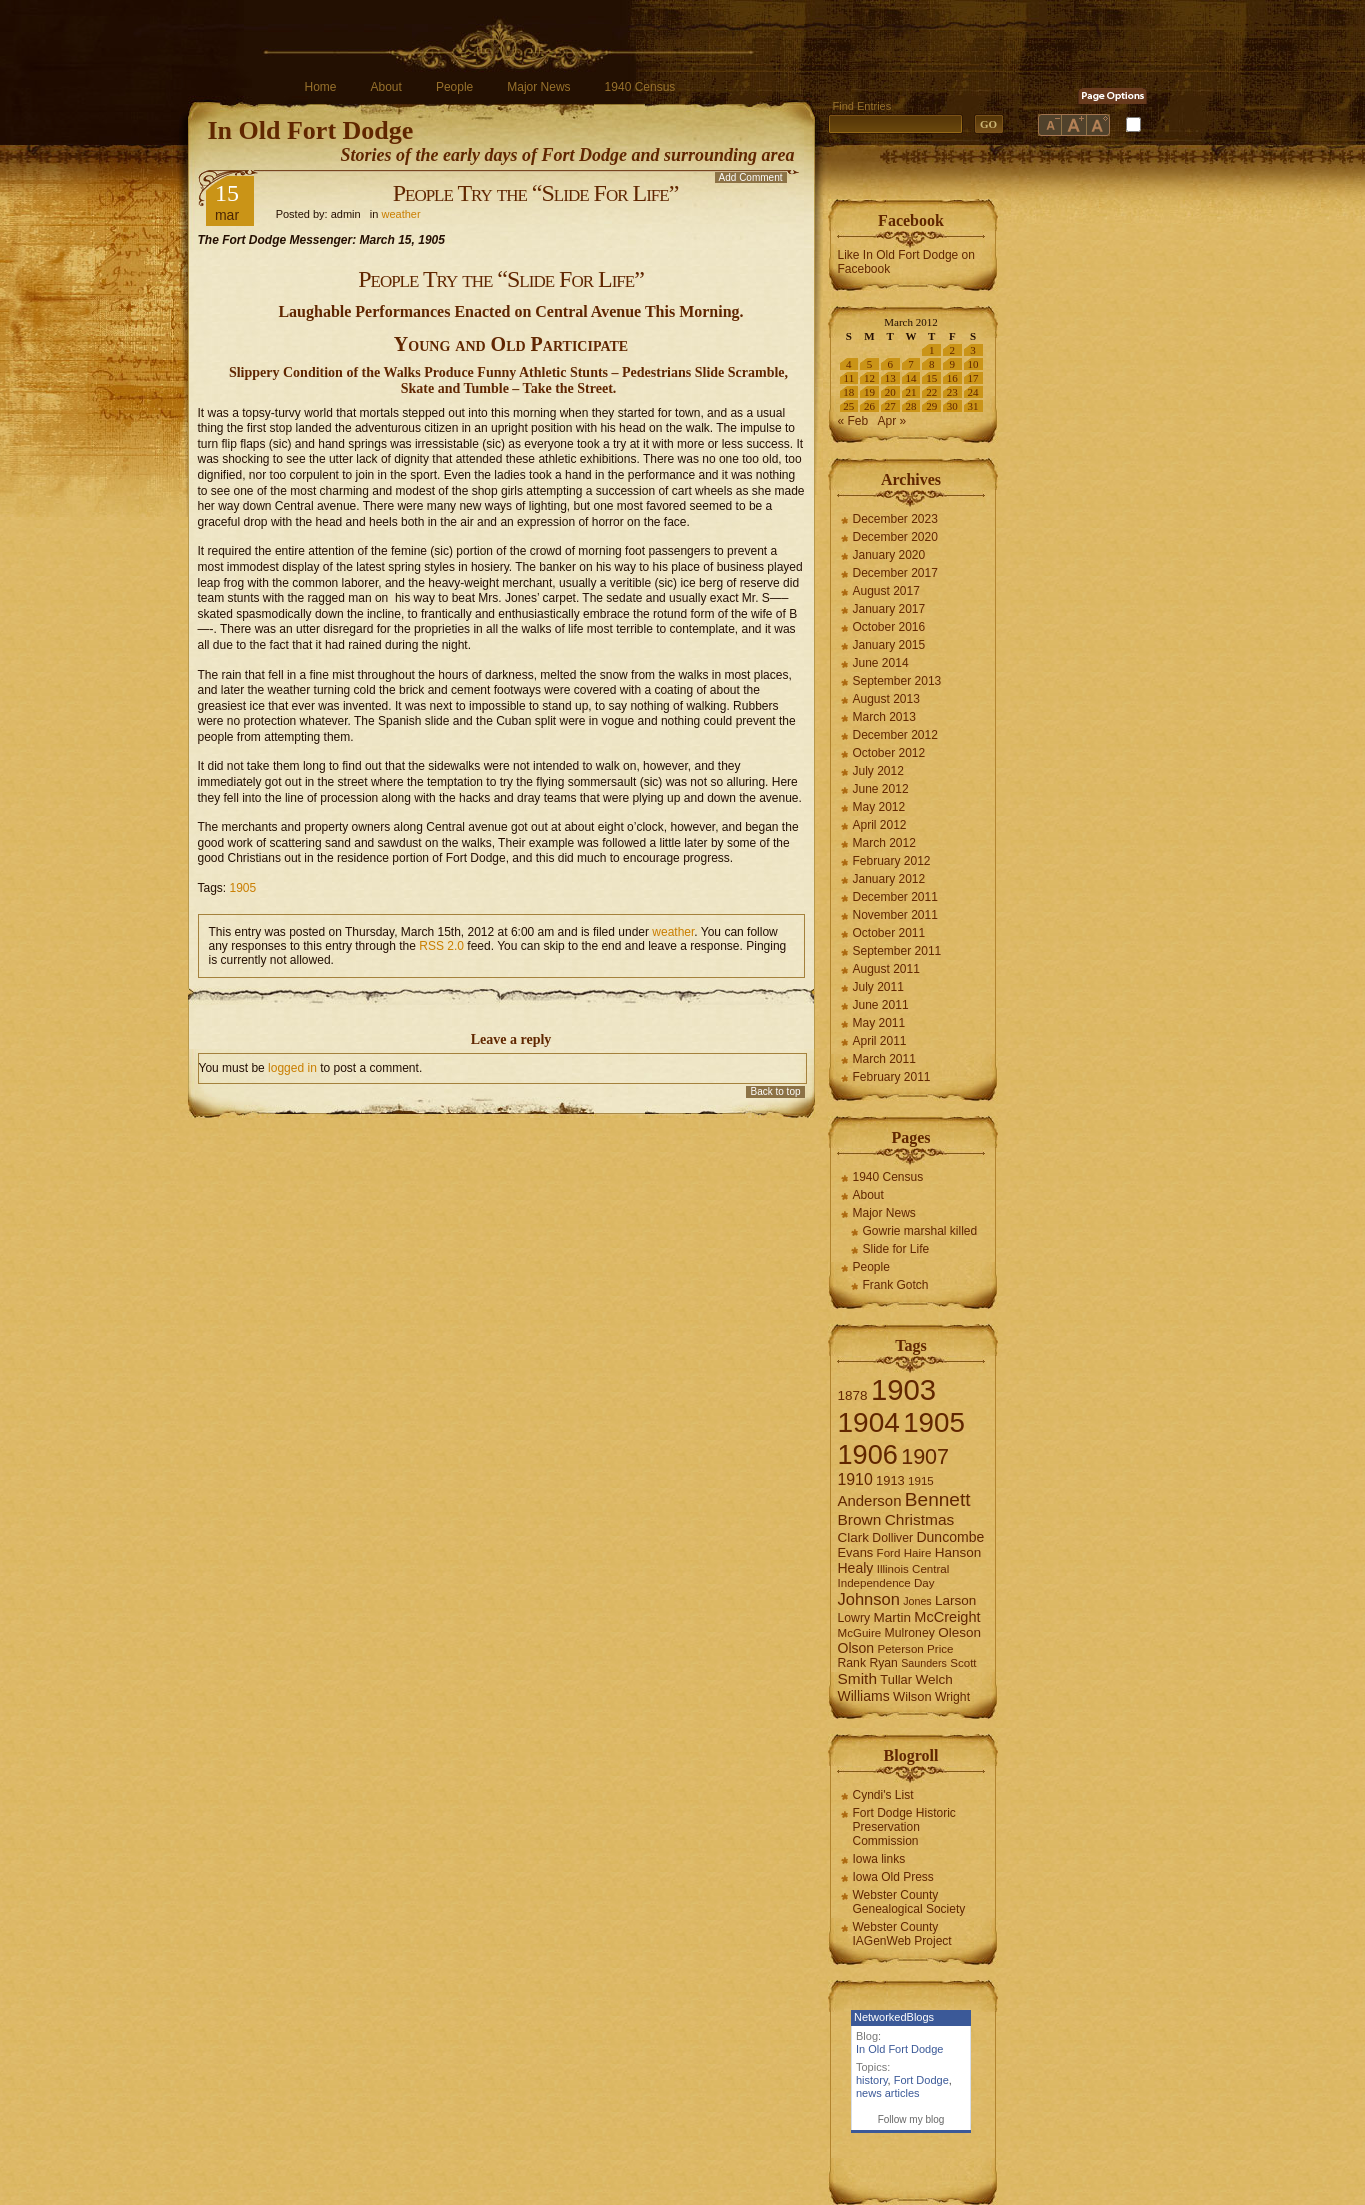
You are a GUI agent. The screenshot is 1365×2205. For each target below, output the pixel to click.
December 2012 (895, 735)
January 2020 (889, 555)
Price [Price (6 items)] (940, 1649)
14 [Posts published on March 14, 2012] (910, 378)
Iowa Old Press (893, 1877)
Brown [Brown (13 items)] (860, 1519)
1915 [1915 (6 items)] (921, 1481)
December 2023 (895, 519)
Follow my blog (911, 2119)
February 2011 (892, 1077)
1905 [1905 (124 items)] (934, 1422)
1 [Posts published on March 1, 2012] (932, 350)
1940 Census (640, 87)
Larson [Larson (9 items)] (955, 1600)
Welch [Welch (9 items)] (933, 1679)
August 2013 (886, 699)
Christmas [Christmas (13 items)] (920, 1519)
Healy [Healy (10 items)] (856, 1568)
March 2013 (884, 717)
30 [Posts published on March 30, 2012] (952, 406)
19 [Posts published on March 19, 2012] (869, 392)
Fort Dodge (921, 2080)
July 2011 (878, 987)
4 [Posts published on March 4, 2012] (849, 364)
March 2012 (884, 843)
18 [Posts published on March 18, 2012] (848, 392)
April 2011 (880, 1041)
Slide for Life (896, 1249)
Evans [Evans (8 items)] (856, 1552)
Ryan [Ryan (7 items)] (883, 1663)
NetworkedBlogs (894, 2017)
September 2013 (897, 681)
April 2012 (880, 825)
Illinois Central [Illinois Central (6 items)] (913, 1569)
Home (321, 87)
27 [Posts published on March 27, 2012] (890, 406)
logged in (292, 1068)
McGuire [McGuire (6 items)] (860, 1633)
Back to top (775, 1091)
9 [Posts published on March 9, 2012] (953, 364)
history (872, 2080)
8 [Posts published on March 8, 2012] (932, 364)
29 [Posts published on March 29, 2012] (931, 406)
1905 (243, 888)
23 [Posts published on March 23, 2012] (952, 392)
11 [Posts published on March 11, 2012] (849, 378)
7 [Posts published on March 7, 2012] (911, 364)
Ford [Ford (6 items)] (889, 1553)
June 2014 (881, 663)
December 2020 (895, 537)
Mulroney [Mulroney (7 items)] (910, 1633)
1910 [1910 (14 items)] (855, 1479)
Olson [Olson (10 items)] (856, 1648)
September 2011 (897, 951)
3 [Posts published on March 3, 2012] (973, 350)
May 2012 (879, 807)
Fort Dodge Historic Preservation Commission (904, 1827)
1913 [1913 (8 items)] (890, 1480)
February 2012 (892, 861)
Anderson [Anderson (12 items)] (870, 1500)
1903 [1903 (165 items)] (903, 1389)
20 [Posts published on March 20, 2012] (890, 392)
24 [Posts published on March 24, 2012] (973, 392)
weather (400, 214)
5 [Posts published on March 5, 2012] (870, 364)
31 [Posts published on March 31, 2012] (973, 406)
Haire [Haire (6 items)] (918, 1553)
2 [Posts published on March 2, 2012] (953, 350)
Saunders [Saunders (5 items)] (924, 1663)
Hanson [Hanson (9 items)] (958, 1552)
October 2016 (889, 627)
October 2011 (889, 933)
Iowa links (879, 1859)
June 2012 (881, 789)
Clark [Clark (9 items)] (854, 1537)
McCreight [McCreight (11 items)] (947, 1617)
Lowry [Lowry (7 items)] (854, 1618)
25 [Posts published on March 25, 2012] (848, 406)
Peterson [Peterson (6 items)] (900, 1649)
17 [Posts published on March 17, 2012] (973, 378)
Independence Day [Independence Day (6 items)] (886, 1583)
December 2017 (895, 573)
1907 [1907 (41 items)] (925, 1456)
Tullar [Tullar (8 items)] (896, 1679)
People (454, 87)
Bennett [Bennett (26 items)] (938, 1499)
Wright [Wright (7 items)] (952, 1697)
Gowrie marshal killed (920, 1231)
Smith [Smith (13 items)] (858, 1678)
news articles (888, 2093)
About (386, 87)
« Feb (853, 421)
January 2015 (889, 645)
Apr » (892, 421)
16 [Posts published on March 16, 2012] (952, 378)
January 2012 (889, 879)
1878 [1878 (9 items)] (853, 1395)
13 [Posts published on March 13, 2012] (890, 378)
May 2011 (879, 1023)
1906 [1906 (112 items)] (868, 1454)
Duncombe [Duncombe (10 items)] (950, 1537)
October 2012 (889, 753)
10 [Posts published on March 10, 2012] (973, 364)
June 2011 (881, 1005)
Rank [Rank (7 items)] (852, 1663)
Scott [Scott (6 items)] (963, 1663)
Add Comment (751, 177)
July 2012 (878, 771)
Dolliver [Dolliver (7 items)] (892, 1538)
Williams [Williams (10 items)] (864, 1696)
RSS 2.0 (441, 946)
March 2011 (884, 1059)
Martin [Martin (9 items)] (892, 1617)
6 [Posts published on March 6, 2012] (891, 364)
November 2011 (895, 915)
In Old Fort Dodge (311, 130)
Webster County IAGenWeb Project (902, 1934)
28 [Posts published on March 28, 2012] (910, 406)
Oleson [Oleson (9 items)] (959, 1632)
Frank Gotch (896, 1285)
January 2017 (889, 609)
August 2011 (886, 969)
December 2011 (895, 897)
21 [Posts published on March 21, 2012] (910, 392)
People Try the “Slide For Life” (536, 193)
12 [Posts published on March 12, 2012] (869, 378)
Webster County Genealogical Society (909, 1902)
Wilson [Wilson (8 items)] (912, 1696)
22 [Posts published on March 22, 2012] (931, 392)
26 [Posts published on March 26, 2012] (869, 406)
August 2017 (886, 591)
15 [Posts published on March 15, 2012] (931, 378)
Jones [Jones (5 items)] (917, 1601)
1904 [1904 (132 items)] (869, 1422)
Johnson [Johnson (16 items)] (869, 1599)
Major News (538, 87)
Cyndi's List (883, 1795)
